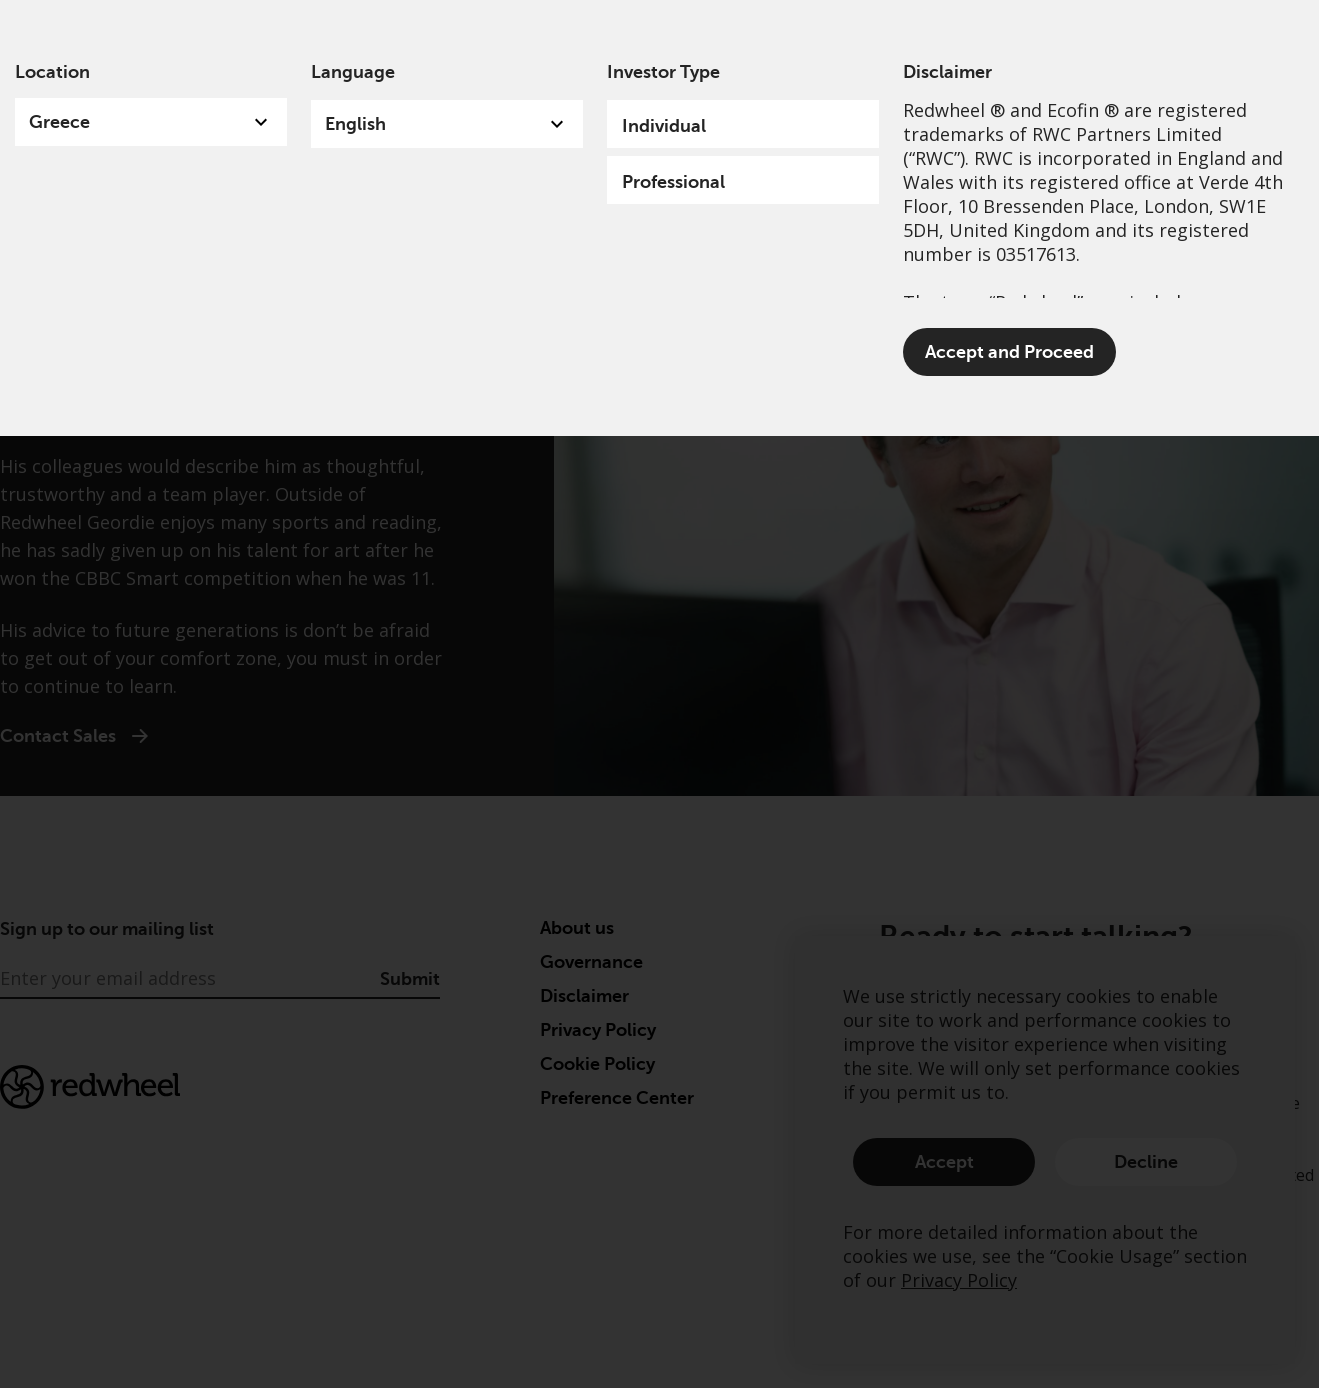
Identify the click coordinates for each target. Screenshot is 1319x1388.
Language (353, 72)
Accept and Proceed (1009, 352)
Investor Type (663, 72)
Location (52, 72)
